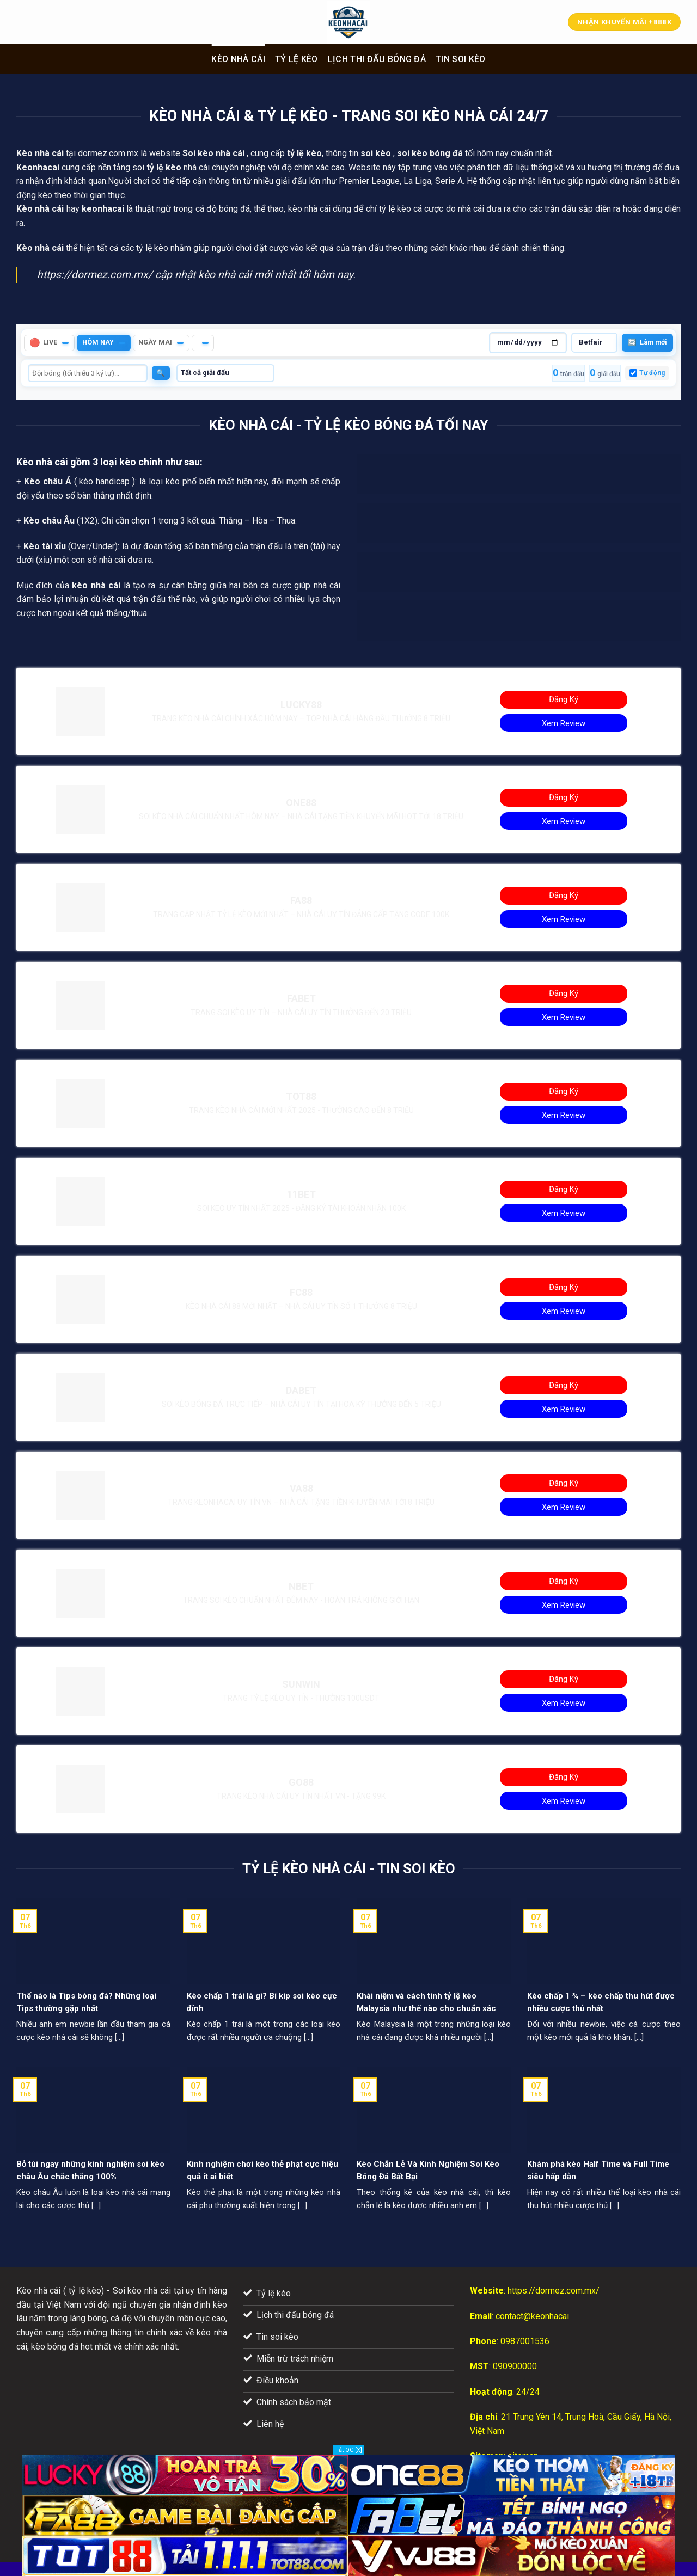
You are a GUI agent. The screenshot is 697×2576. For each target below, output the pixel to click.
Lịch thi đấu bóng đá (377, 59)
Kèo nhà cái (238, 59)
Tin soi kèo (461, 59)
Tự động (652, 373)
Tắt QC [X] (348, 2450)
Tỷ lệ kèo (296, 59)
